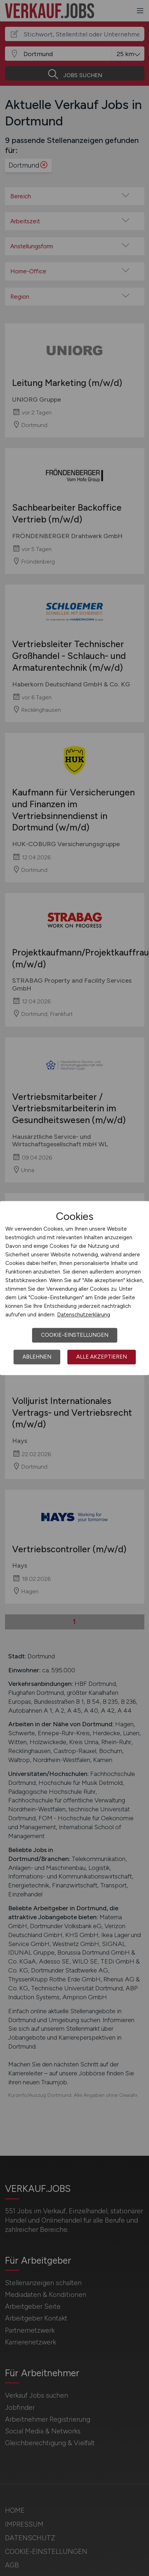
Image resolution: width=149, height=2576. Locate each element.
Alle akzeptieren (101, 1357)
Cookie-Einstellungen (74, 1335)
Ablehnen (36, 1357)
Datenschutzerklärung (83, 1314)
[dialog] (74, 1288)
